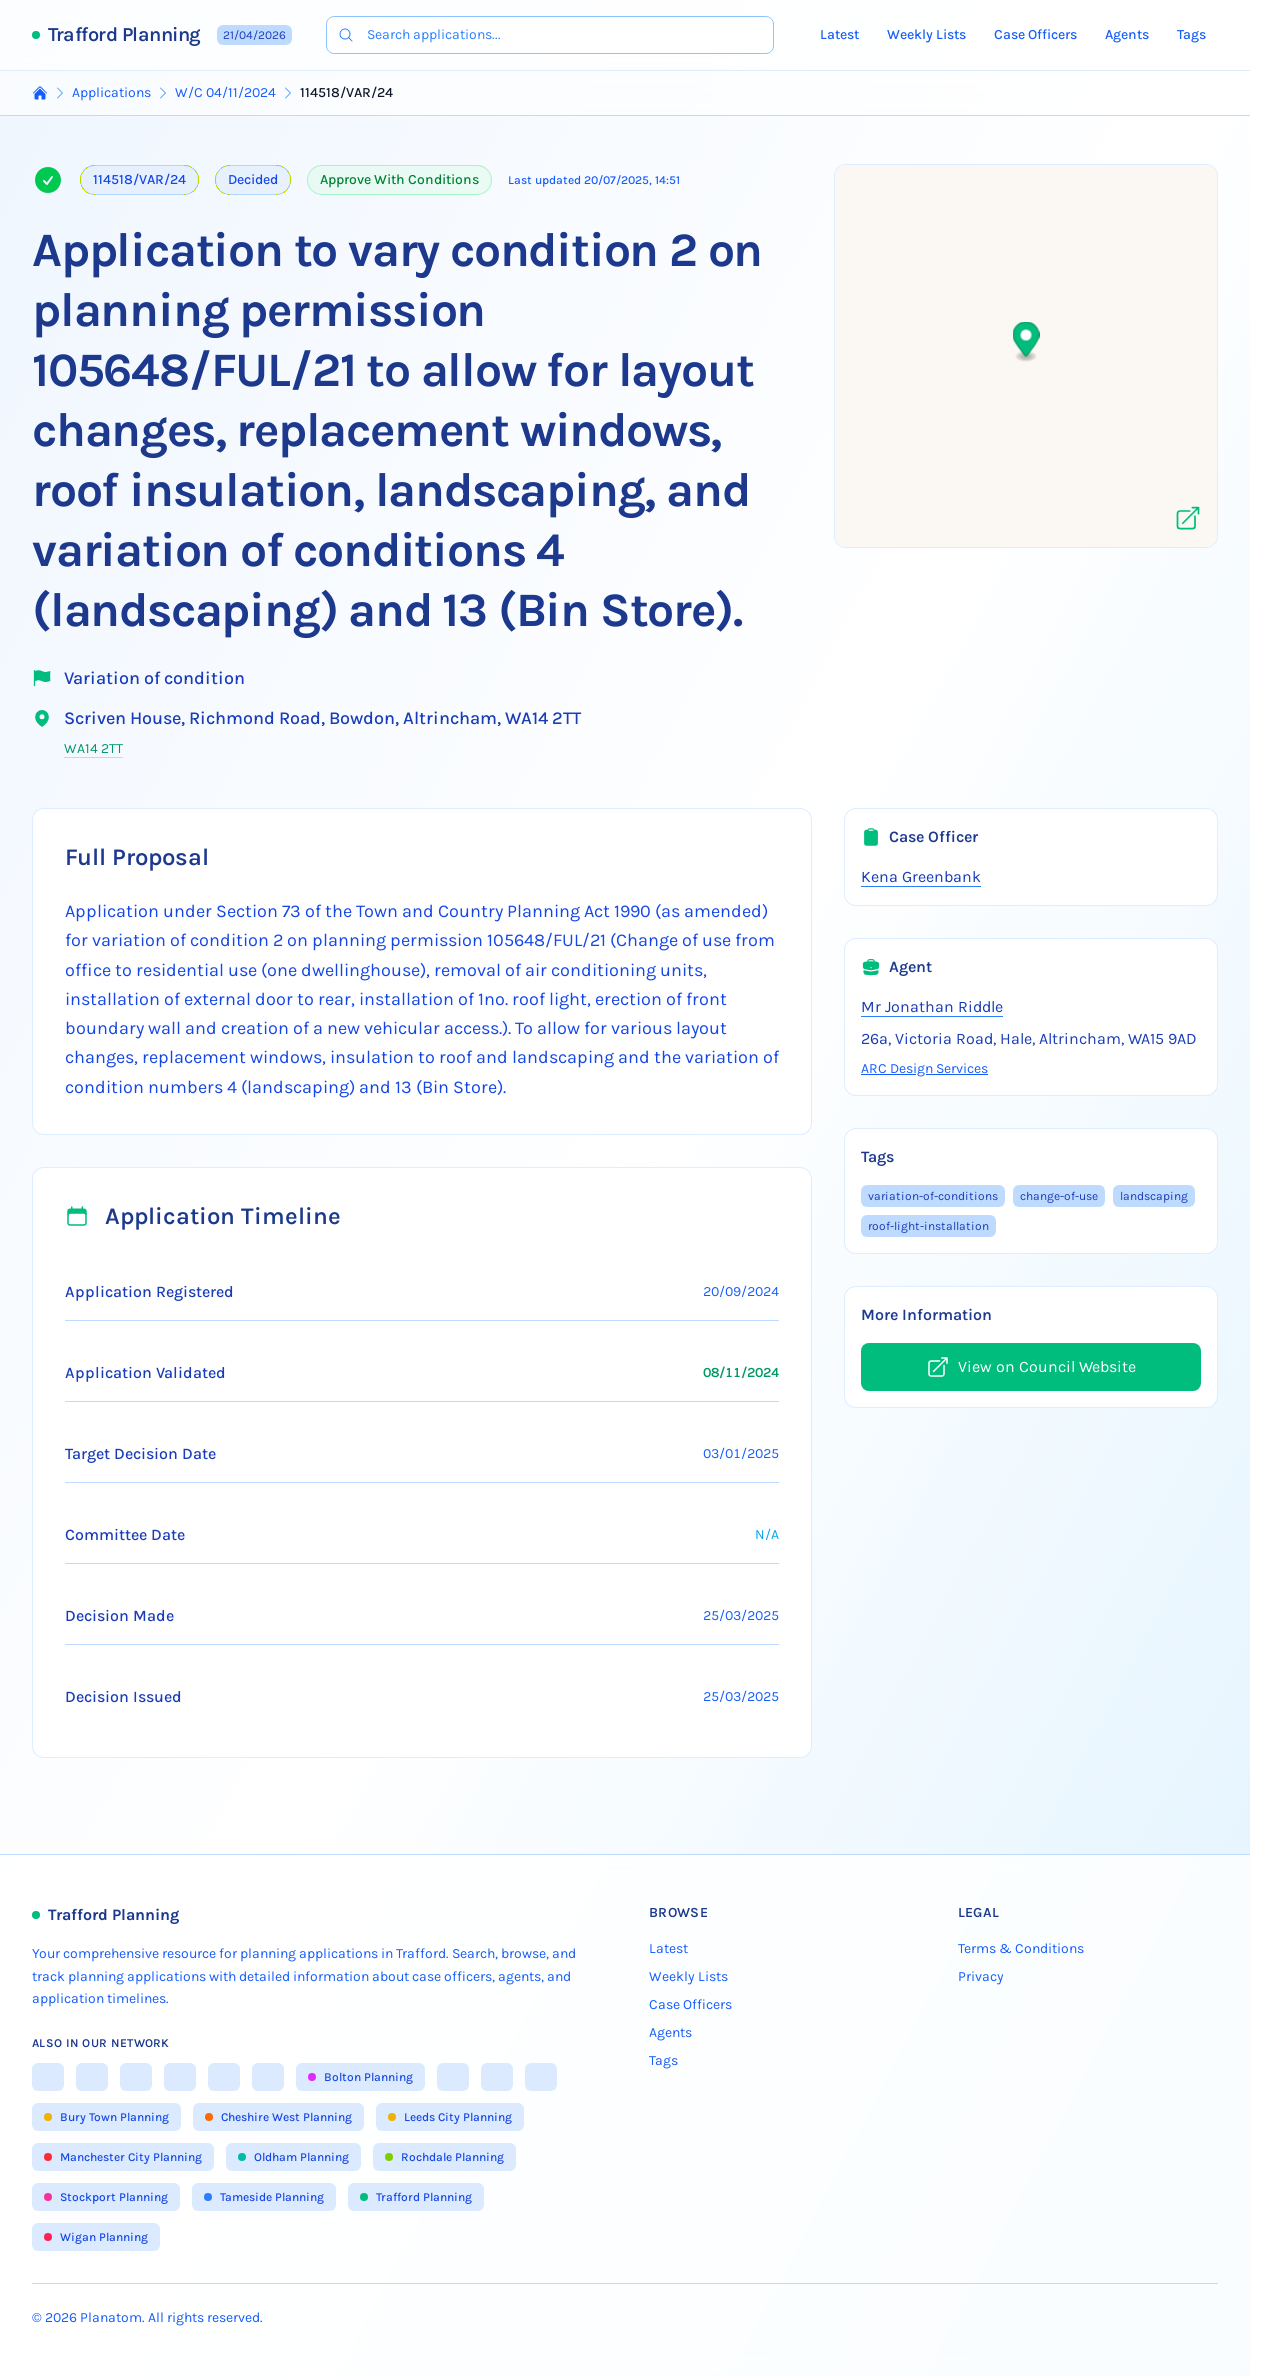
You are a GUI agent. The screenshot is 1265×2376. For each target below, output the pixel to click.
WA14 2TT (93, 748)
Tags (1191, 34)
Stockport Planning (106, 2197)
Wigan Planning (96, 2237)
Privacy (981, 1976)
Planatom (111, 2317)
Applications (111, 92)
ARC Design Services (924, 1068)
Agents (1127, 34)
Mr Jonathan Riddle (932, 1006)
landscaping (1154, 1196)
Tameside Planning (264, 2197)
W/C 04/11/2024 (225, 92)
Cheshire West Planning (278, 2117)
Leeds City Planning (450, 2117)
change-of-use (1059, 1196)
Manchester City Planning (123, 2157)
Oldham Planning (293, 2157)
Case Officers (1035, 34)
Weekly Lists (926, 34)
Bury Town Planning (106, 2117)
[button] (1026, 342)
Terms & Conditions (1021, 1948)
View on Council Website (1031, 1367)
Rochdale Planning (444, 2157)
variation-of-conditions (933, 1196)
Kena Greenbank (921, 876)
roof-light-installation (928, 1226)
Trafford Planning (124, 34)
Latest (839, 34)
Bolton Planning (360, 2077)
